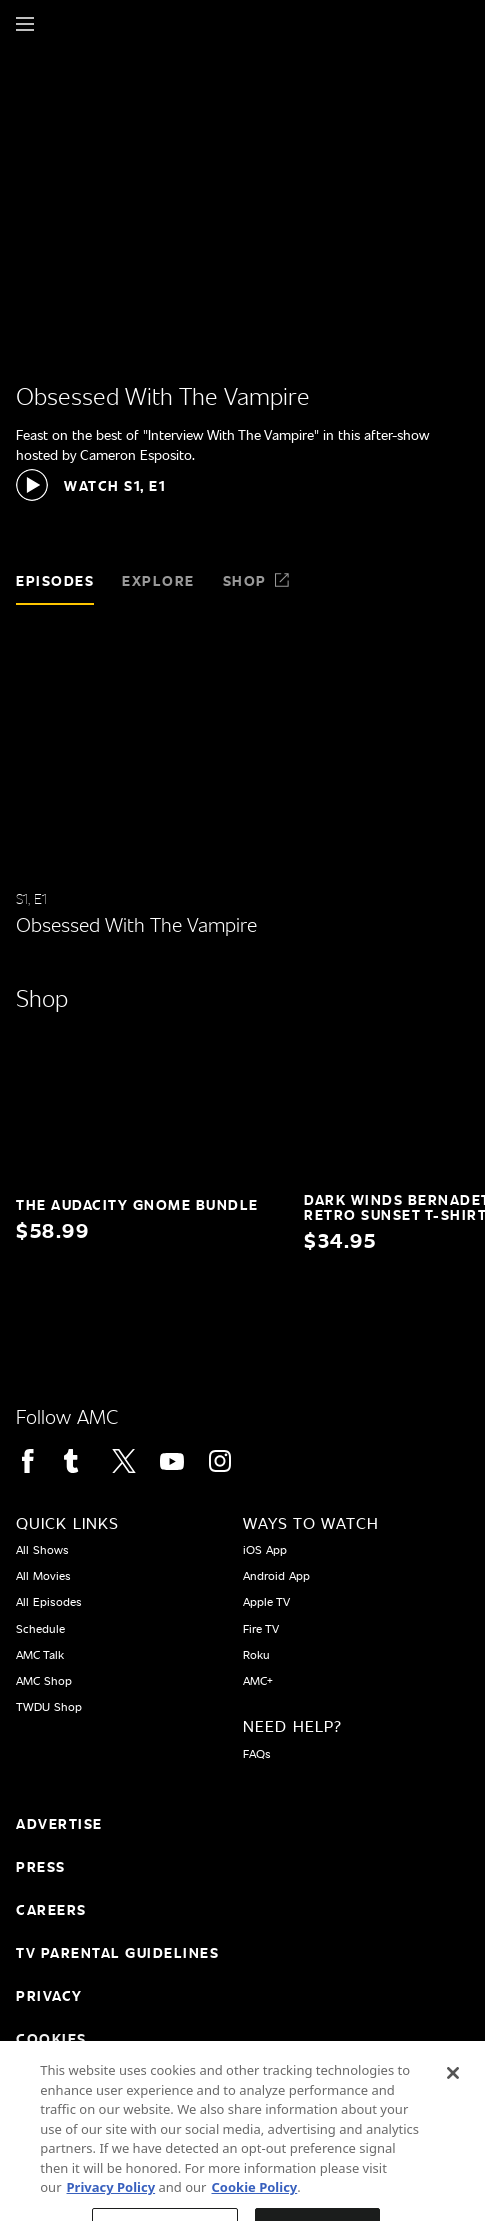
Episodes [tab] (55, 580)
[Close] (453, 2088)
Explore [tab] (158, 580)
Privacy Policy (111, 2202)
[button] (90, 485)
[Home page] (59, 24)
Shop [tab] (257, 580)
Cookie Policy (254, 2202)
